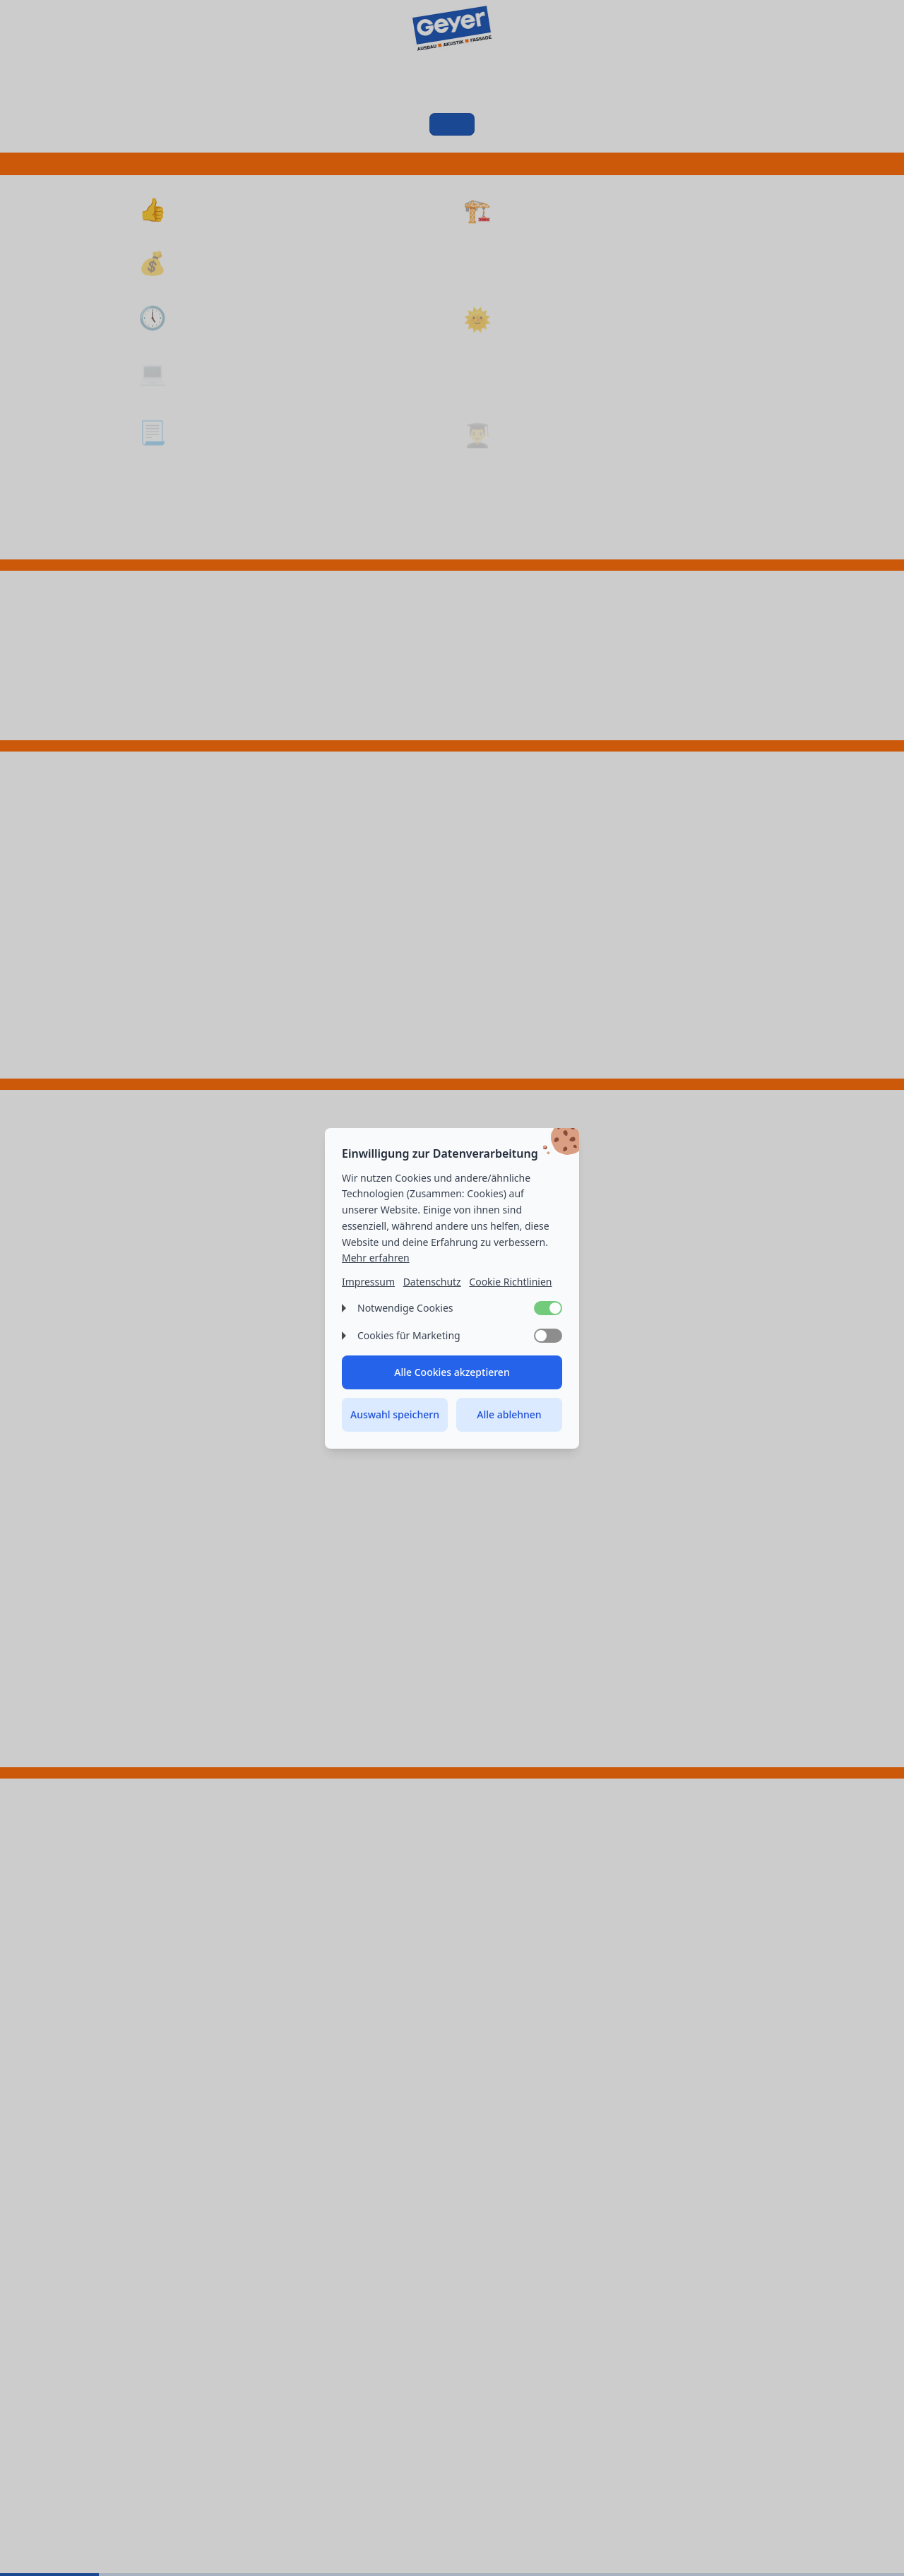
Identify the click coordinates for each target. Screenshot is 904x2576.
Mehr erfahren (376, 1257)
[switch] (548, 1308)
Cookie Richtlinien (510, 1281)
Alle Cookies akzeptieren (451, 1372)
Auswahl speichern (394, 1414)
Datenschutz (432, 1281)
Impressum (368, 1281)
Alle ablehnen (509, 1414)
